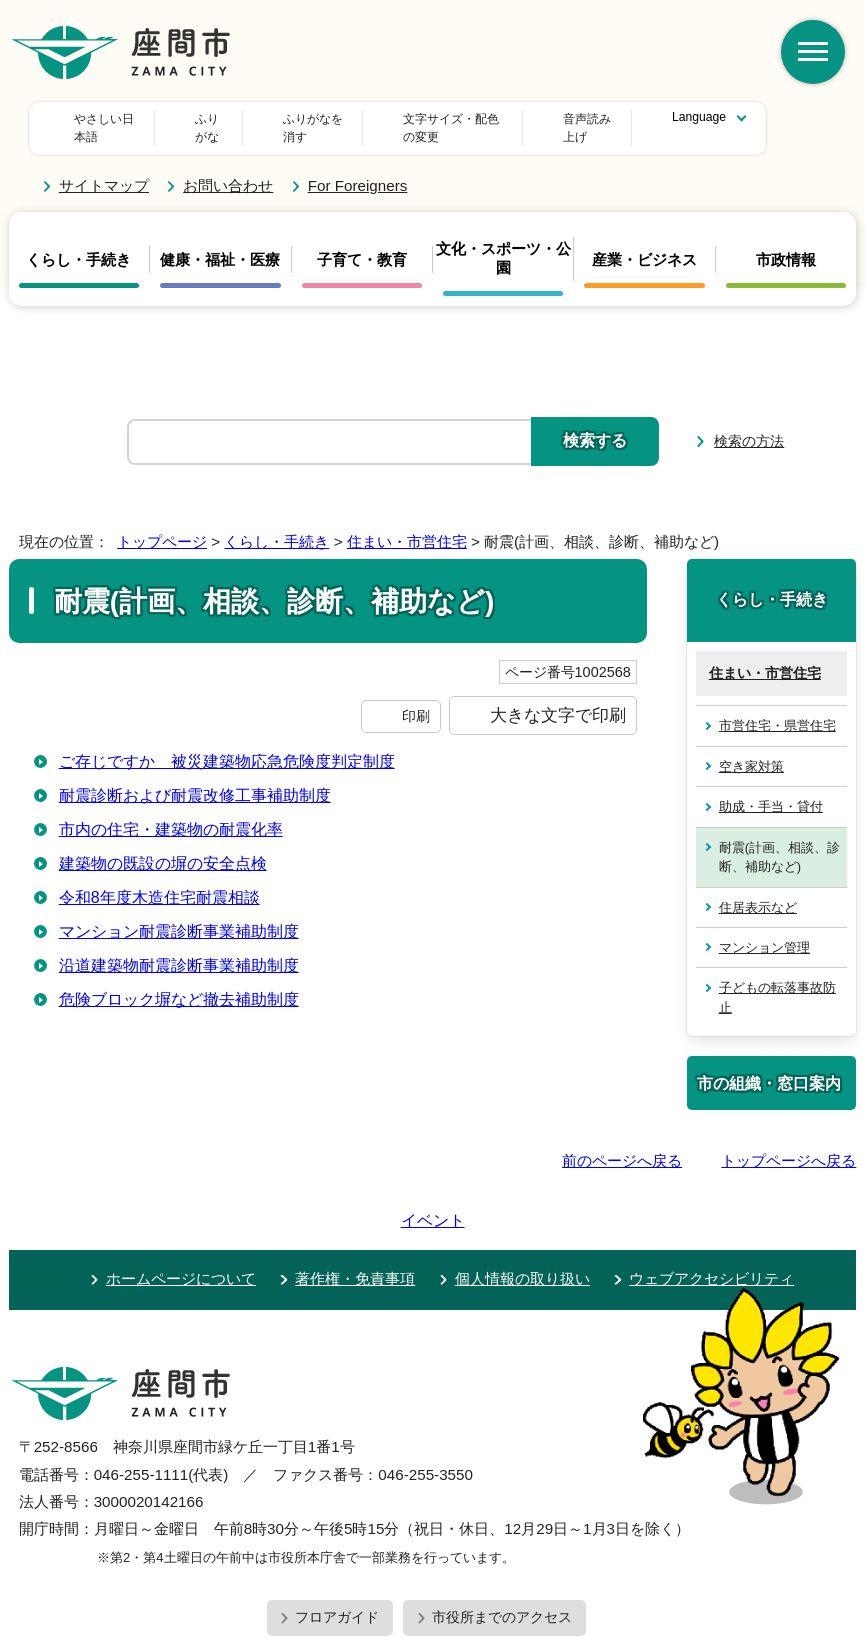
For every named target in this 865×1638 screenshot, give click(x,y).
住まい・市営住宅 (407, 523)
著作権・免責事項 (355, 1203)
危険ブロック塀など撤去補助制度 (179, 980)
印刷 (416, 698)
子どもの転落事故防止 (777, 979)
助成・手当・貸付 (771, 788)
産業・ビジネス (644, 241)
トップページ (162, 523)
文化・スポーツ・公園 (503, 240)
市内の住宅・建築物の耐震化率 (171, 810)
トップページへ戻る (788, 1142)
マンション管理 (764, 929)
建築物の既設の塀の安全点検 (163, 844)
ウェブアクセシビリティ (711, 1203)
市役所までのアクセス (502, 1542)
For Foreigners (358, 167)
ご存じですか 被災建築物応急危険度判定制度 (227, 742)
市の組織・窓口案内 (769, 1065)
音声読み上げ (542, 119)
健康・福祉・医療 (220, 241)
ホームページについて (181, 1203)
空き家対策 (751, 748)
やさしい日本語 (116, 119)
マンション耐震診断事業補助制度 (179, 912)
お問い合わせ (228, 167)
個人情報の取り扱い (522, 1203)
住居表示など (758, 888)
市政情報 (786, 241)
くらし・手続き (78, 241)
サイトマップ (104, 167)
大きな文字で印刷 (558, 697)
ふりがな (238, 119)
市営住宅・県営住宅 (777, 707)
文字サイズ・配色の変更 (384, 119)
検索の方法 (749, 423)
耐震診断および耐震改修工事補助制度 (195, 776)
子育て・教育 (362, 241)
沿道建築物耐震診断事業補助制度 (179, 946)
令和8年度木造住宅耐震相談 (159, 878)
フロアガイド (337, 1542)
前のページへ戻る (622, 1142)
